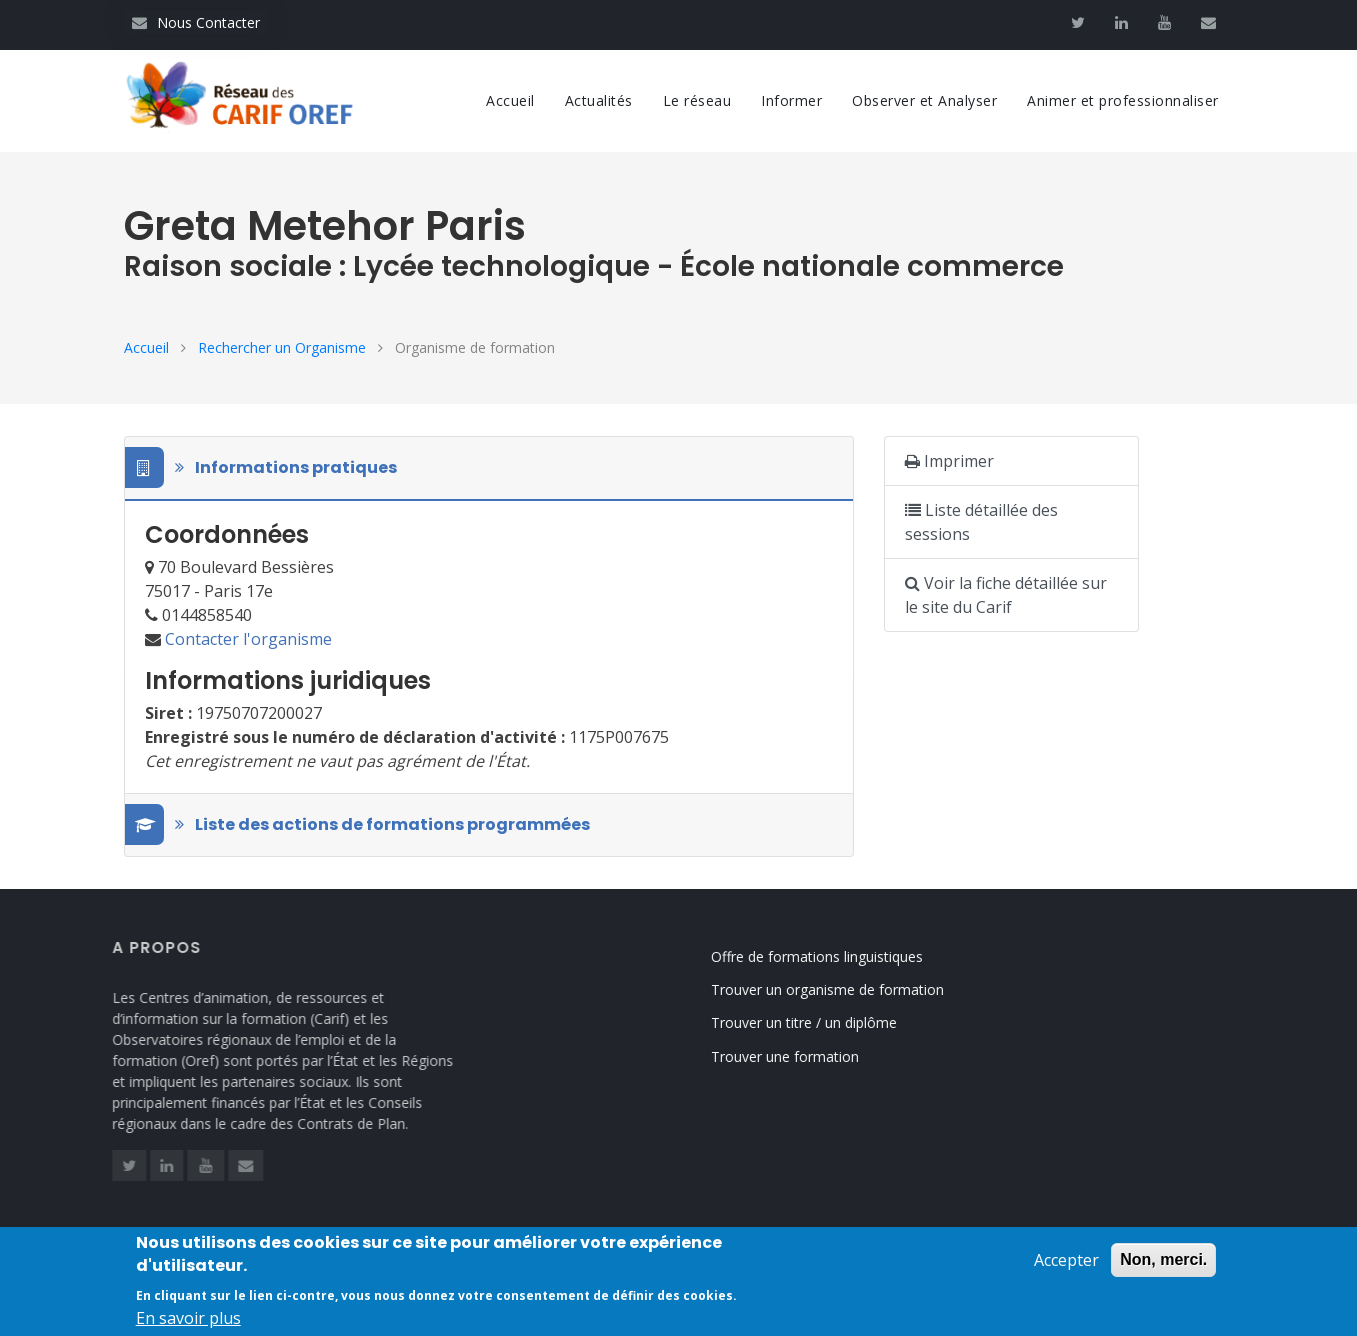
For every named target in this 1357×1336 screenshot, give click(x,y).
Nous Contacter (196, 22)
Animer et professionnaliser (1123, 100)
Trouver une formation (802, 1056)
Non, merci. (1163, 1265)
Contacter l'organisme (248, 639)
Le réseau (697, 100)
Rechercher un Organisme (282, 347)
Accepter (1066, 1266)
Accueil (510, 100)
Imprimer (949, 461)
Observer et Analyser (924, 100)
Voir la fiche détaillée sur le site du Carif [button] (1006, 595)
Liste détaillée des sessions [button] (981, 522)
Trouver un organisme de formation (844, 989)
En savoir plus (188, 1324)
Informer (791, 100)
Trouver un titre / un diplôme (821, 1022)
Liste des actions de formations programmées (367, 825)
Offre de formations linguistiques (834, 956)
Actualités (599, 100)
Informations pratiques (271, 468)
